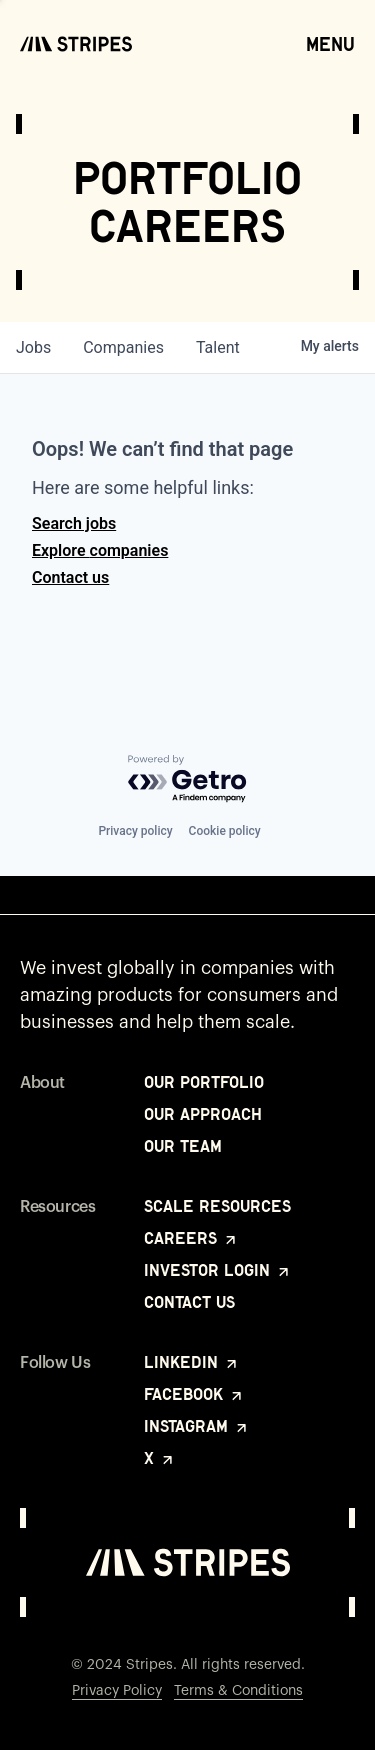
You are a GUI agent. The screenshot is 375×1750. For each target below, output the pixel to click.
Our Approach (203, 1114)
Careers (191, 1238)
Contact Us (189, 1302)
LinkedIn (192, 1362)
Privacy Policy (117, 1691)
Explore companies (100, 550)
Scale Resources (217, 1206)
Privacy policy (135, 831)
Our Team (183, 1146)
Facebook (194, 1394)
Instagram (197, 1426)
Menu (330, 43)
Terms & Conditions (238, 1691)
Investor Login (218, 1270)
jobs (33, 347)
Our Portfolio (204, 1082)
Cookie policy (225, 831)
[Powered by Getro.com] (188, 779)
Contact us (70, 577)
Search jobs (74, 523)
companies (123, 347)
